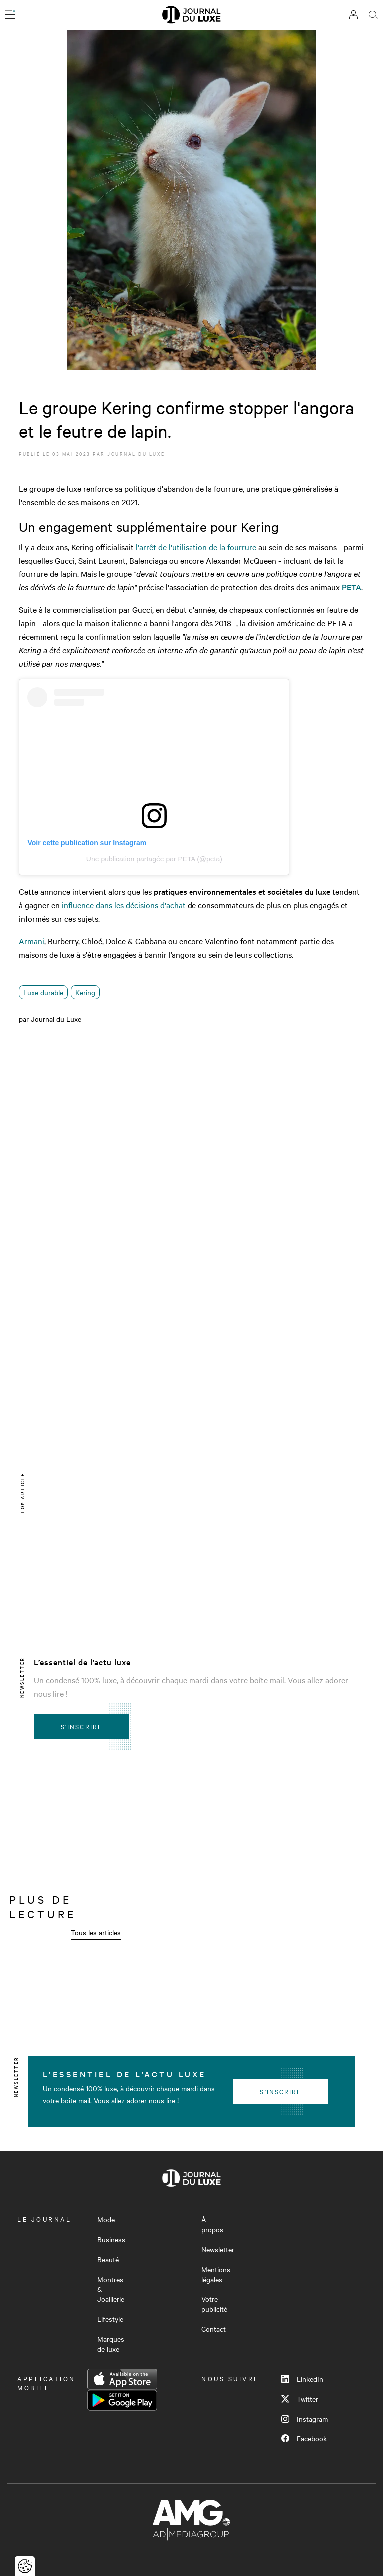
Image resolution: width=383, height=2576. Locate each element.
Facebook (304, 2438)
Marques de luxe (110, 2344)
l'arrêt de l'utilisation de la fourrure (195, 546)
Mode (106, 2219)
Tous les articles (96, 1932)
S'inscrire (81, 1726)
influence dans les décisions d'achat (124, 904)
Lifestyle (110, 2319)
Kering (85, 992)
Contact (213, 2329)
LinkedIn (302, 2379)
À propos (212, 2224)
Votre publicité (214, 2304)
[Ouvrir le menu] (10, 15)
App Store (122, 2379)
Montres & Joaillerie (110, 2289)
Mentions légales (215, 2274)
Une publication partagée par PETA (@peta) (154, 859)
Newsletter (217, 2249)
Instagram (304, 2419)
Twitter (299, 2399)
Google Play (122, 2400)
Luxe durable (43, 992)
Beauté (108, 2259)
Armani (31, 940)
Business (111, 2239)
